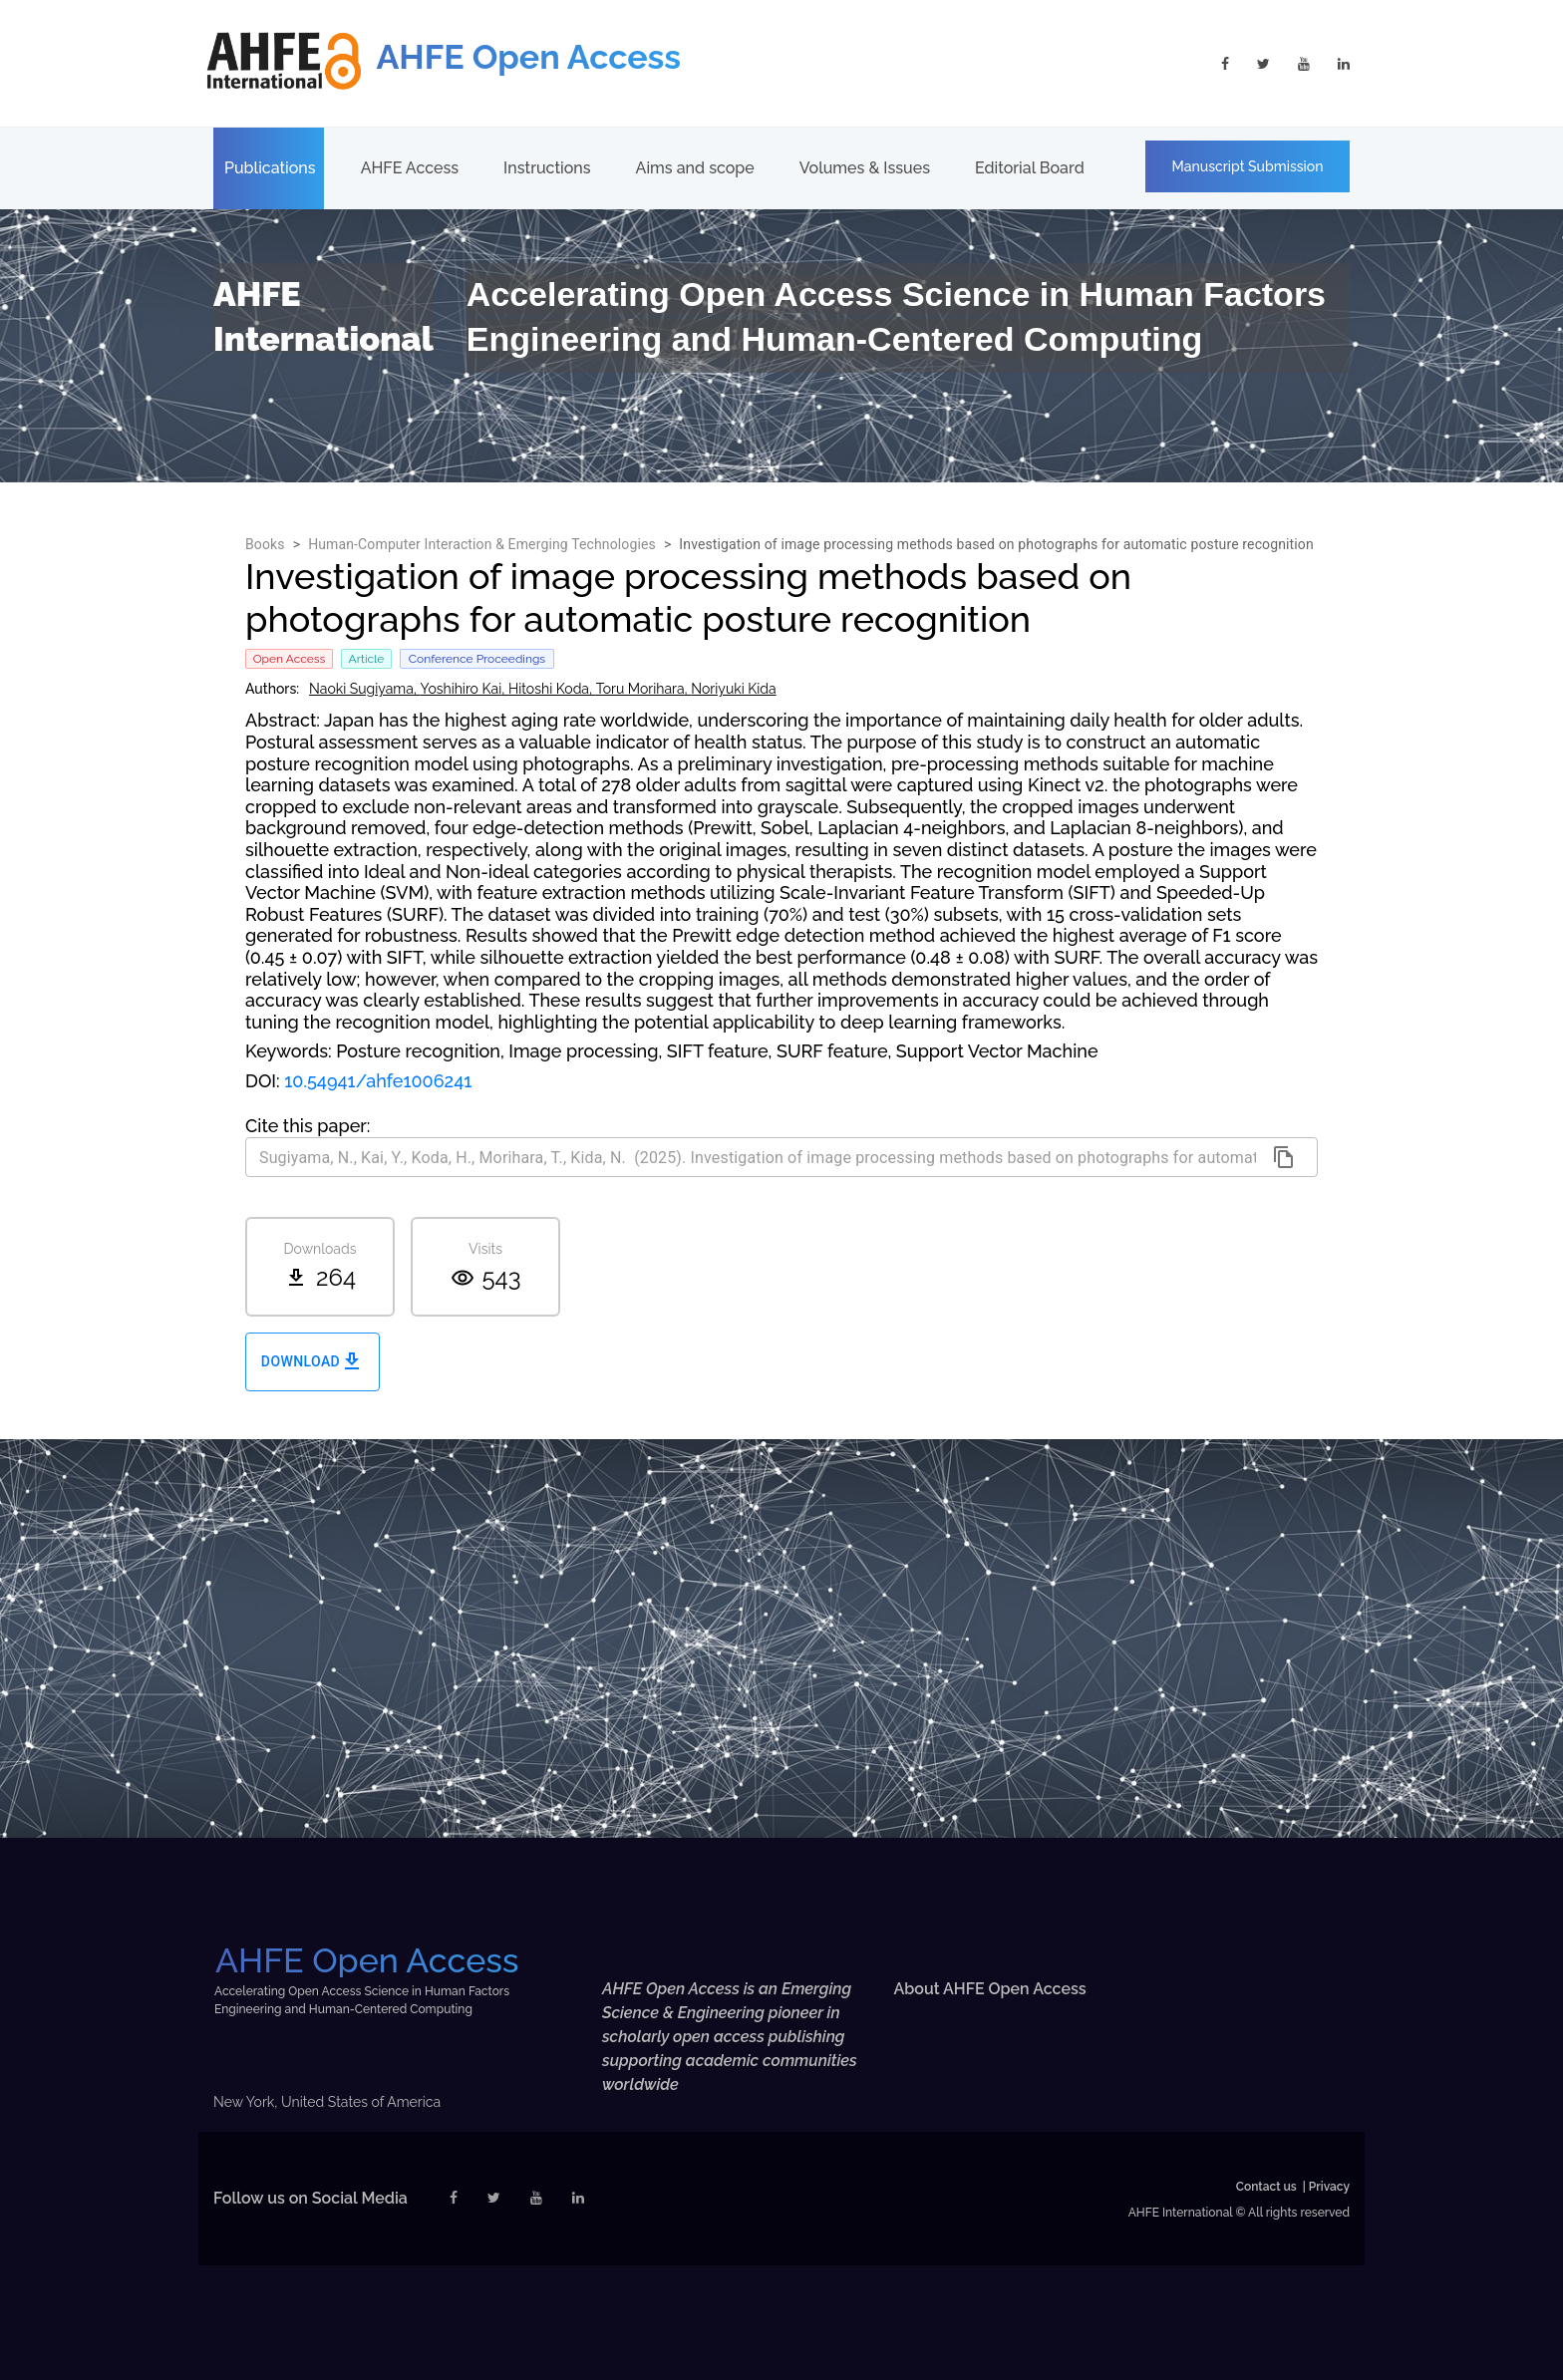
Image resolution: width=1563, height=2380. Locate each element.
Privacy (1329, 2187)
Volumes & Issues (864, 167)
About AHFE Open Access (990, 1988)
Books (265, 544)
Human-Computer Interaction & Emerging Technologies (482, 544)
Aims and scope (695, 167)
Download (312, 1362)
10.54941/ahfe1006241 (377, 1080)
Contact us (1266, 2187)
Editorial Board (1030, 167)
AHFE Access (410, 167)
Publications (270, 167)
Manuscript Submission (1248, 166)
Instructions (546, 167)
